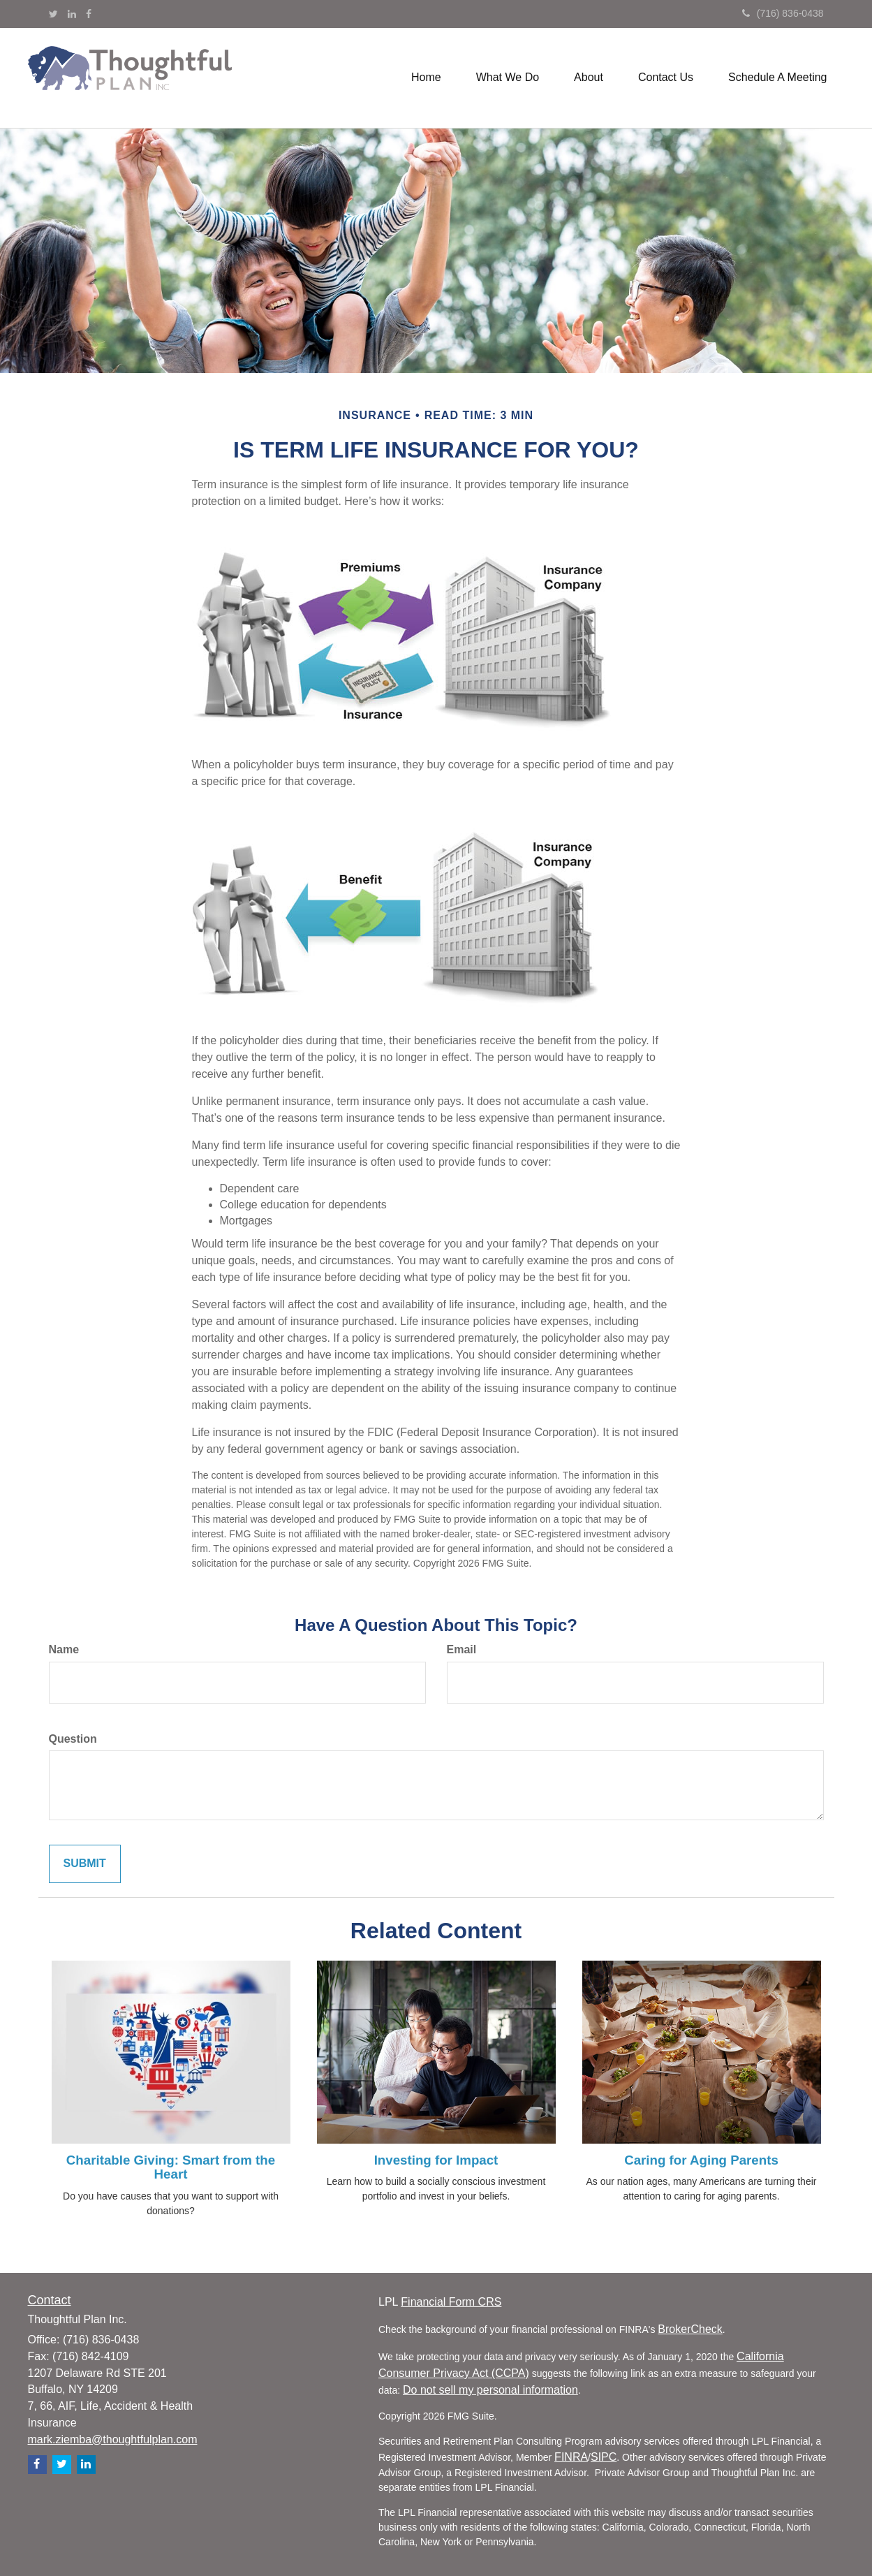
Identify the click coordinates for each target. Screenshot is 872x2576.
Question (73, 1739)
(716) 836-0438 (783, 13)
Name (64, 1649)
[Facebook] (88, 14)
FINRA (571, 2457)
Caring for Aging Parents (701, 2160)
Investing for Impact (436, 2160)
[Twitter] (53, 14)
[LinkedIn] (72, 14)
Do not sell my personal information (490, 2390)
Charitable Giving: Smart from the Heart (170, 2167)
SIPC (603, 2457)
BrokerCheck (690, 2329)
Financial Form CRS (451, 2302)
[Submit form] (85, 1864)
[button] (507, 77)
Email (462, 1649)
